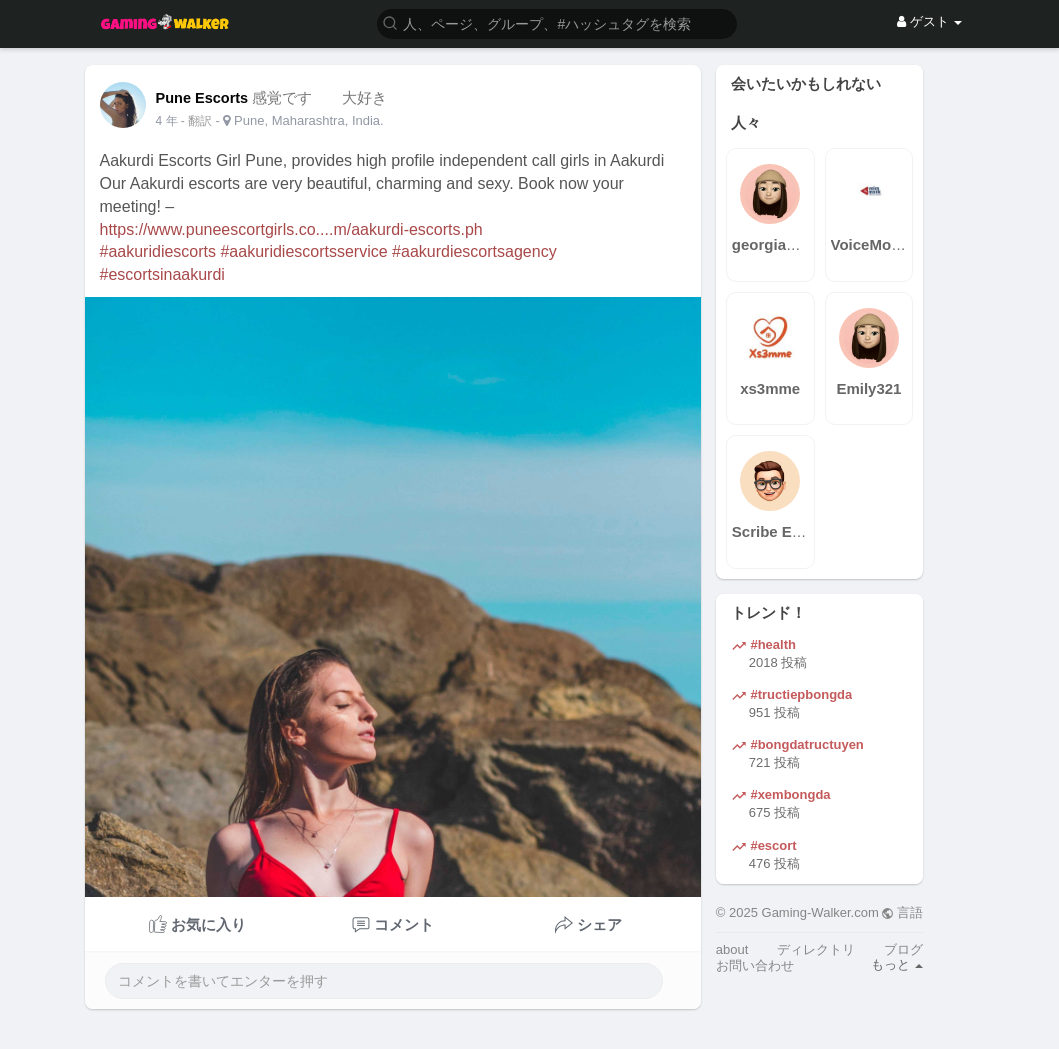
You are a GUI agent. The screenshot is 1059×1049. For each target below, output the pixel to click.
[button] (557, 22)
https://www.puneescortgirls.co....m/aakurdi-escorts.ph (291, 229)
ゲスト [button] (929, 21)
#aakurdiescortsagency (474, 251)
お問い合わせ (755, 965)
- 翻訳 (198, 121)
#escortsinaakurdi (162, 274)
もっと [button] (897, 964)
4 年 (167, 121)
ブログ (903, 949)
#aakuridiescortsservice (303, 251)
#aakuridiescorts (158, 251)
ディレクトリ (816, 949)
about (732, 949)
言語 (902, 912)
